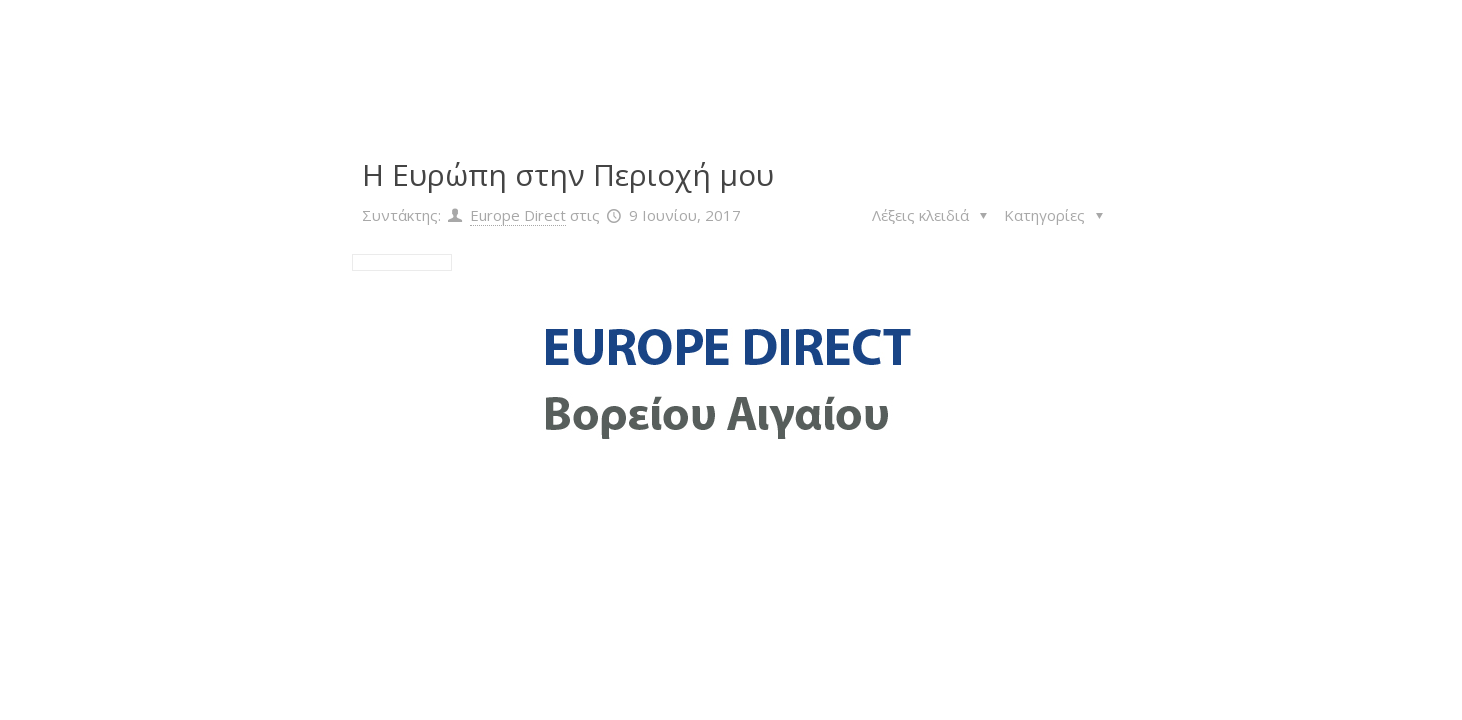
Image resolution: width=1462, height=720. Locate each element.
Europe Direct (518, 215)
